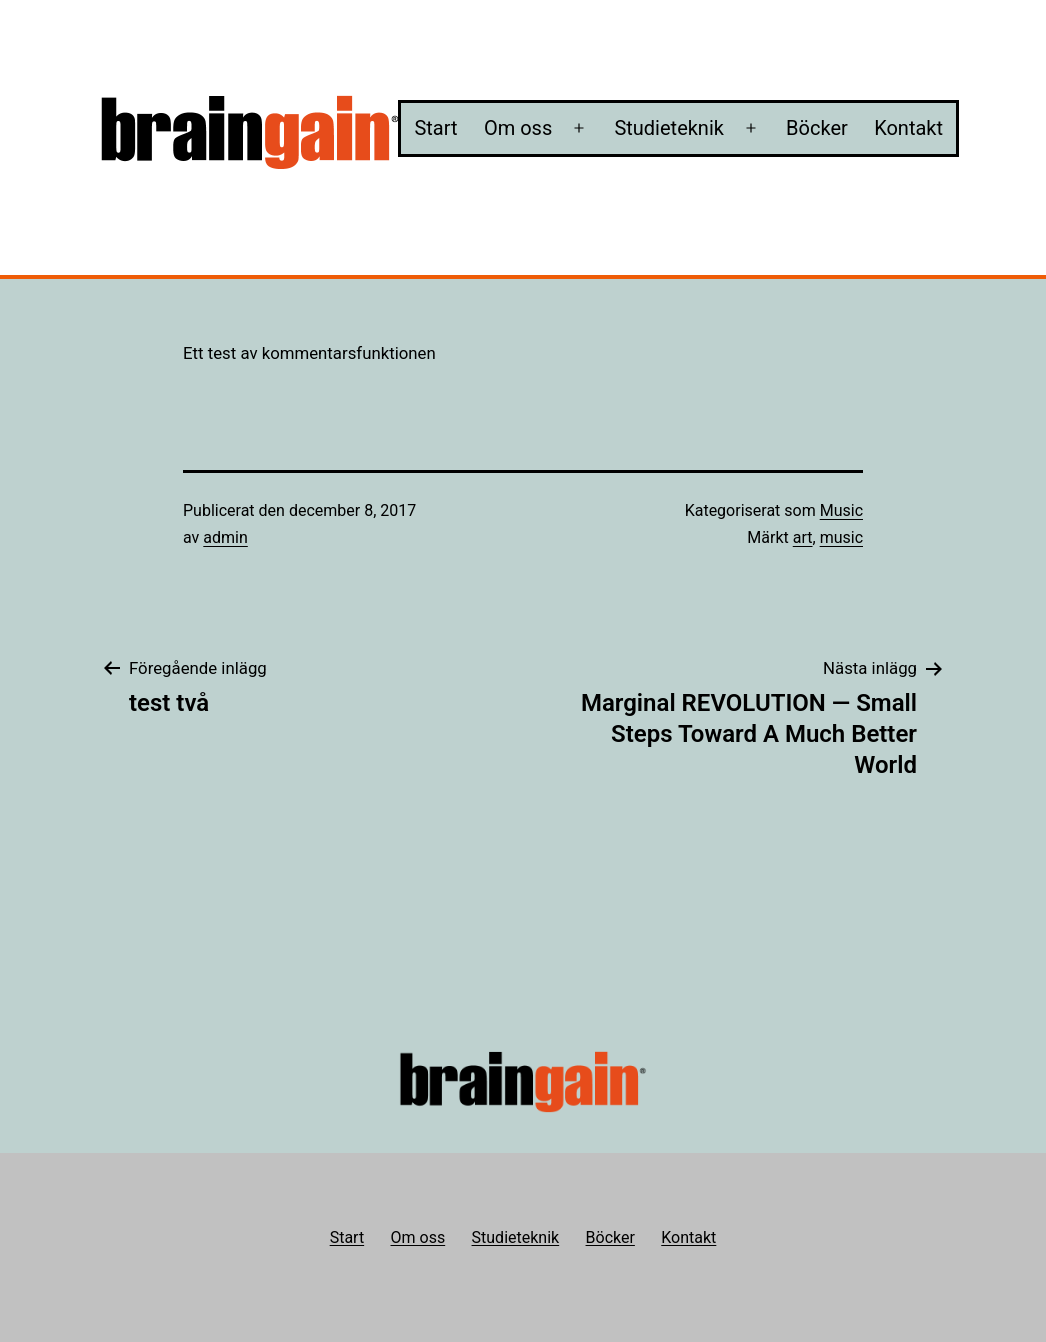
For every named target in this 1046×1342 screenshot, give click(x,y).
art (803, 537)
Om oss (518, 128)
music (841, 537)
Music (841, 510)
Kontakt (908, 128)
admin (225, 537)
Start (435, 128)
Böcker (817, 128)
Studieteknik (669, 128)
